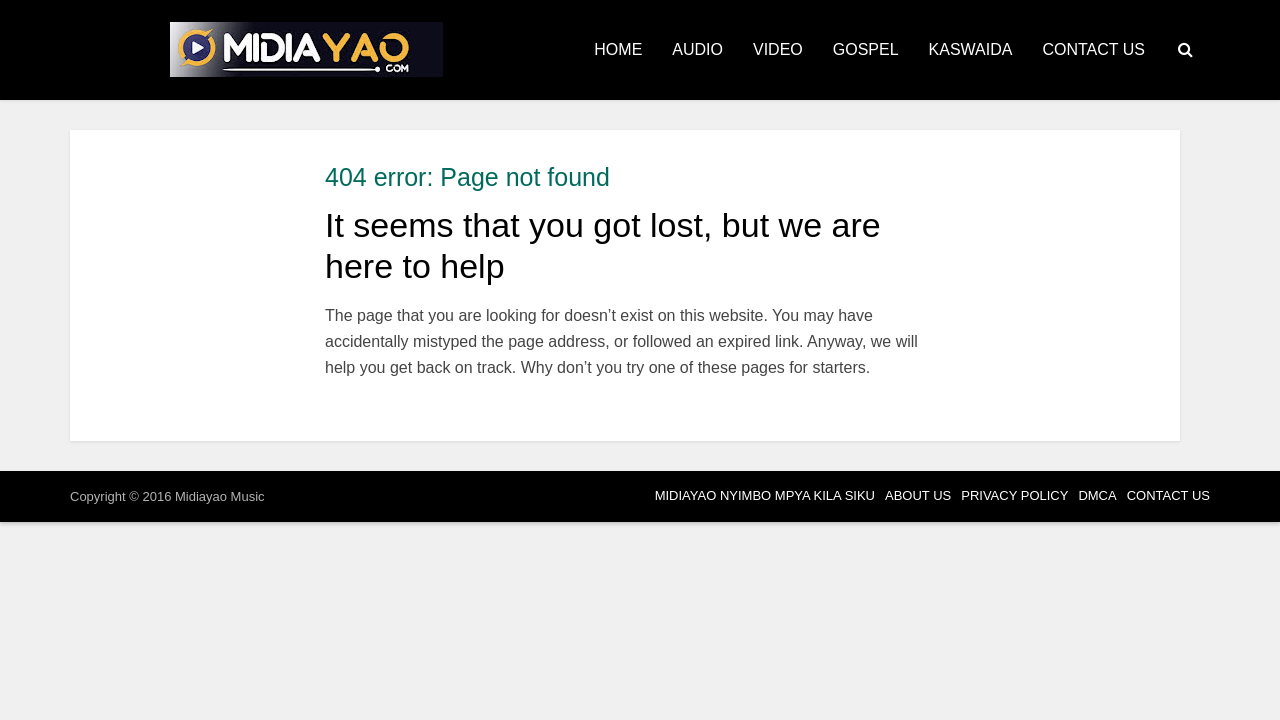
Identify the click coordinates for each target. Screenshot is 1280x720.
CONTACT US (1093, 49)
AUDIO (697, 49)
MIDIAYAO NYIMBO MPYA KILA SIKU (765, 495)
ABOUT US (918, 495)
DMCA (1097, 495)
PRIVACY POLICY (1014, 495)
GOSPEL (866, 49)
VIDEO (778, 49)
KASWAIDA (971, 49)
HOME (618, 49)
